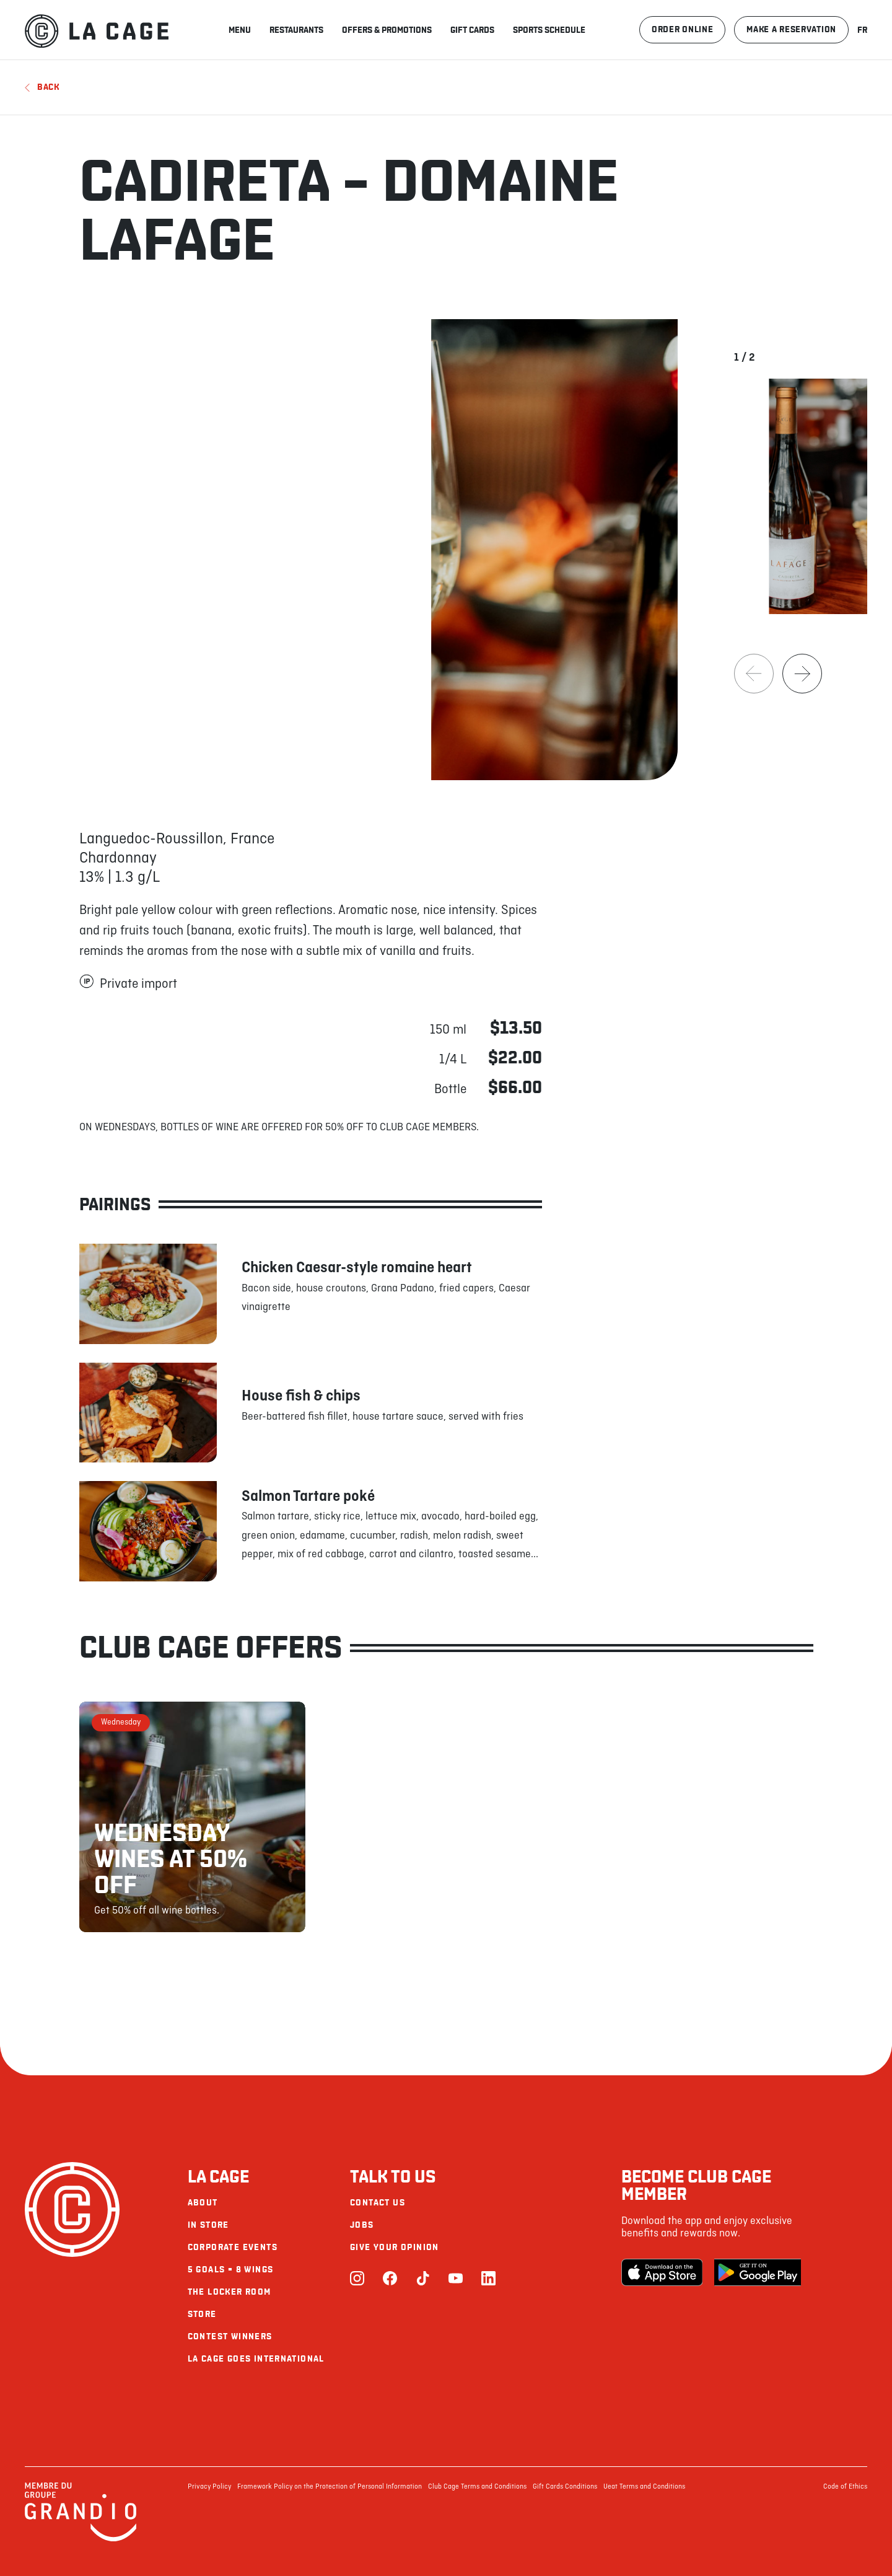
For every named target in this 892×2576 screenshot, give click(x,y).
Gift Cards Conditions (565, 2486)
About (203, 2202)
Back (42, 87)
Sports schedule (549, 29)
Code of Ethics (845, 2486)
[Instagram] (357, 2279)
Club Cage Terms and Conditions (477, 2486)
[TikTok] (423, 2279)
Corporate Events (233, 2247)
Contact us (377, 2202)
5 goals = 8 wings (231, 2269)
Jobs (362, 2225)
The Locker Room (229, 2292)
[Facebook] (390, 2279)
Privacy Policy (209, 2486)
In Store (208, 2225)
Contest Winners (230, 2336)
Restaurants (296, 29)
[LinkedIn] (488, 2279)
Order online (682, 29)
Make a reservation (791, 29)
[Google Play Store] (757, 2272)
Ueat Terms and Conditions (644, 2486)
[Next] (802, 673)
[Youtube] (455, 2279)
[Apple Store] (664, 2272)
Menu (240, 29)
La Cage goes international (256, 2359)
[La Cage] (96, 29)
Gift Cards (472, 29)
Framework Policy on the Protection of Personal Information (329, 2486)
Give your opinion (394, 2247)
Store (202, 2314)
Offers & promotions (387, 29)
